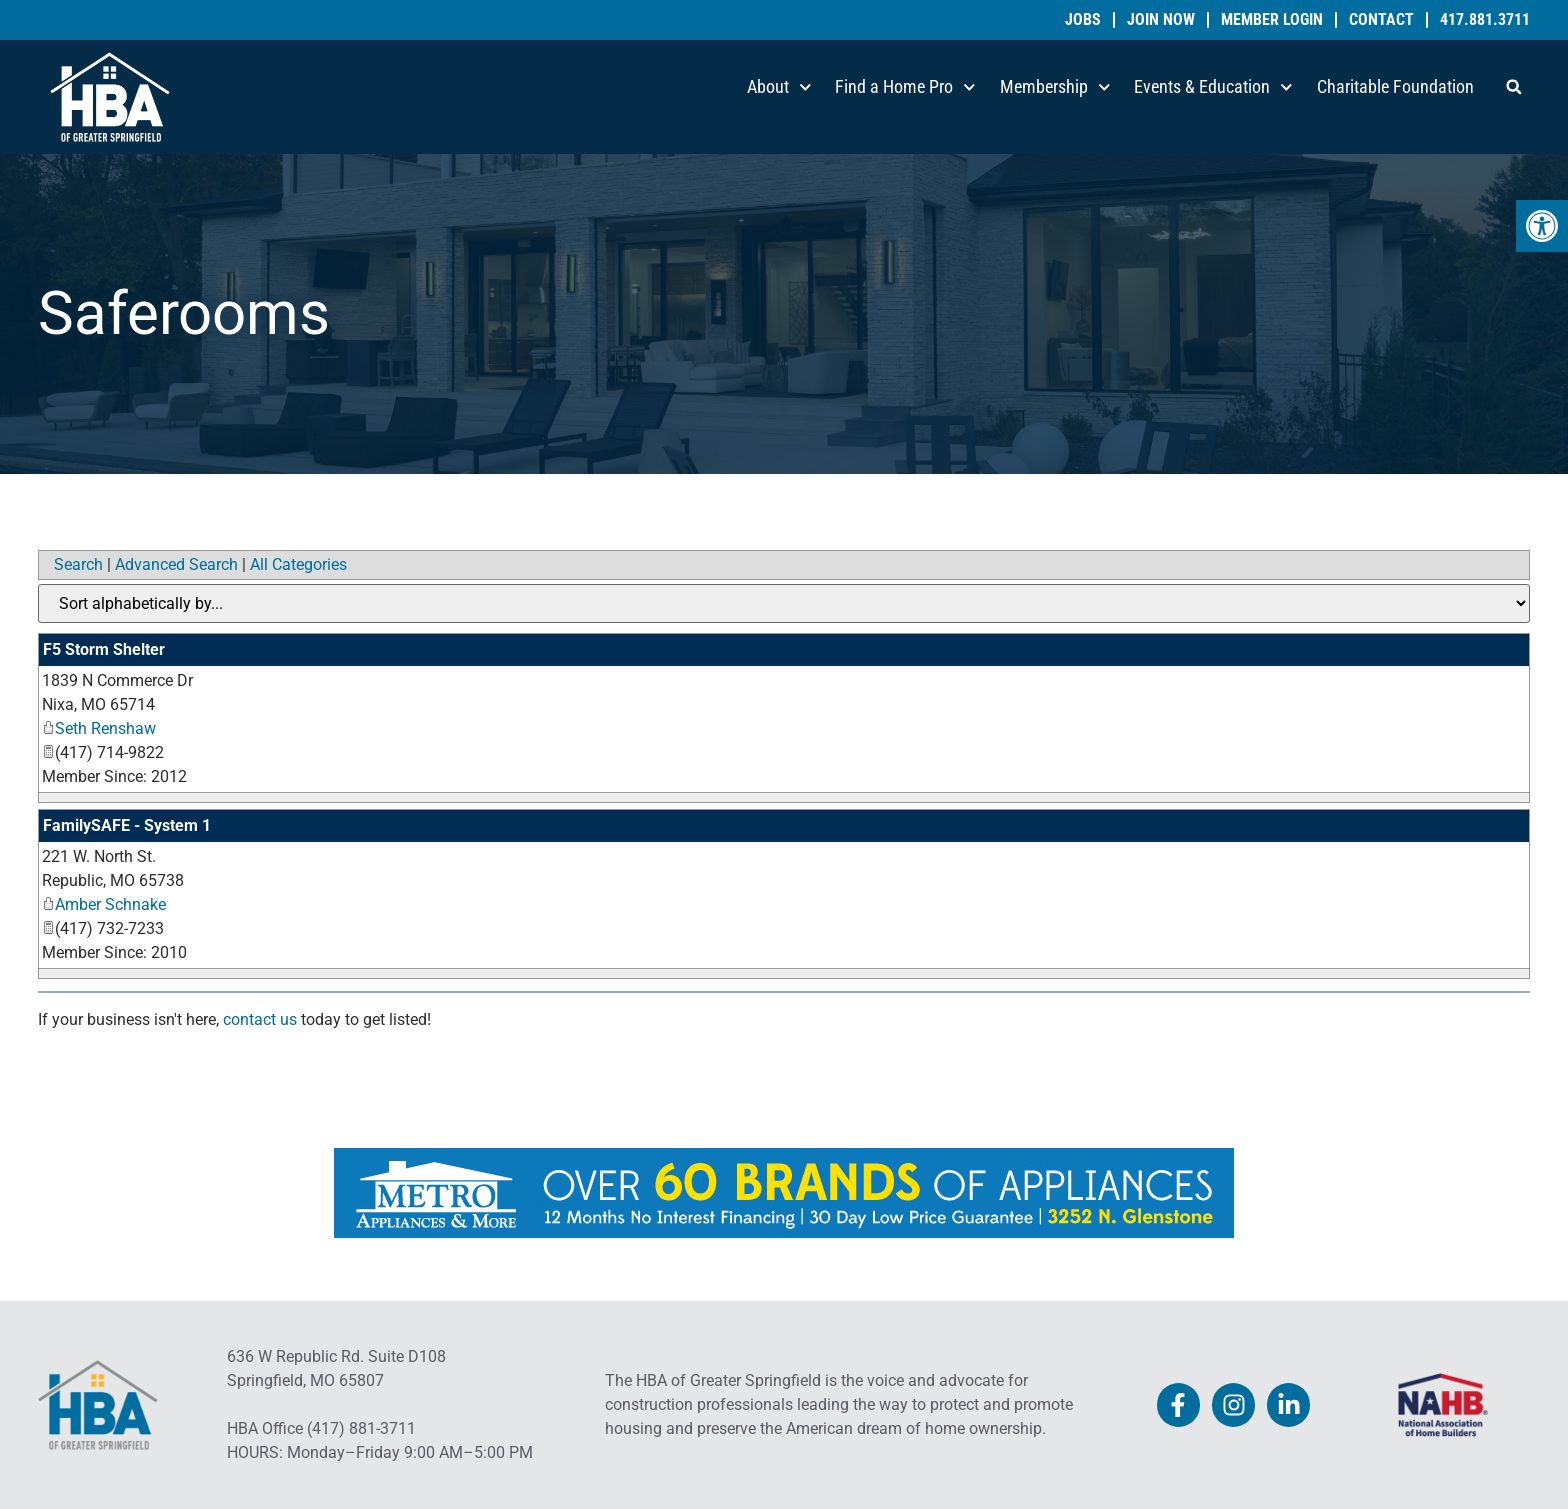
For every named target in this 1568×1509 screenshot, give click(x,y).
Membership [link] (1055, 87)
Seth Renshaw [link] (99, 728)
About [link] (779, 87)
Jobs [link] (1083, 20)
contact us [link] (260, 1019)
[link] (1542, 226)
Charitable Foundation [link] (1395, 86)
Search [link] (78, 564)
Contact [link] (1381, 20)
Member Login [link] (1272, 20)
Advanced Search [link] (176, 564)
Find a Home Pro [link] (905, 87)
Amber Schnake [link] (104, 904)
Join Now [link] (1161, 20)
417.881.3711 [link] (1485, 20)
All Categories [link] (298, 564)
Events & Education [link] (1213, 87)
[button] (1514, 87)
